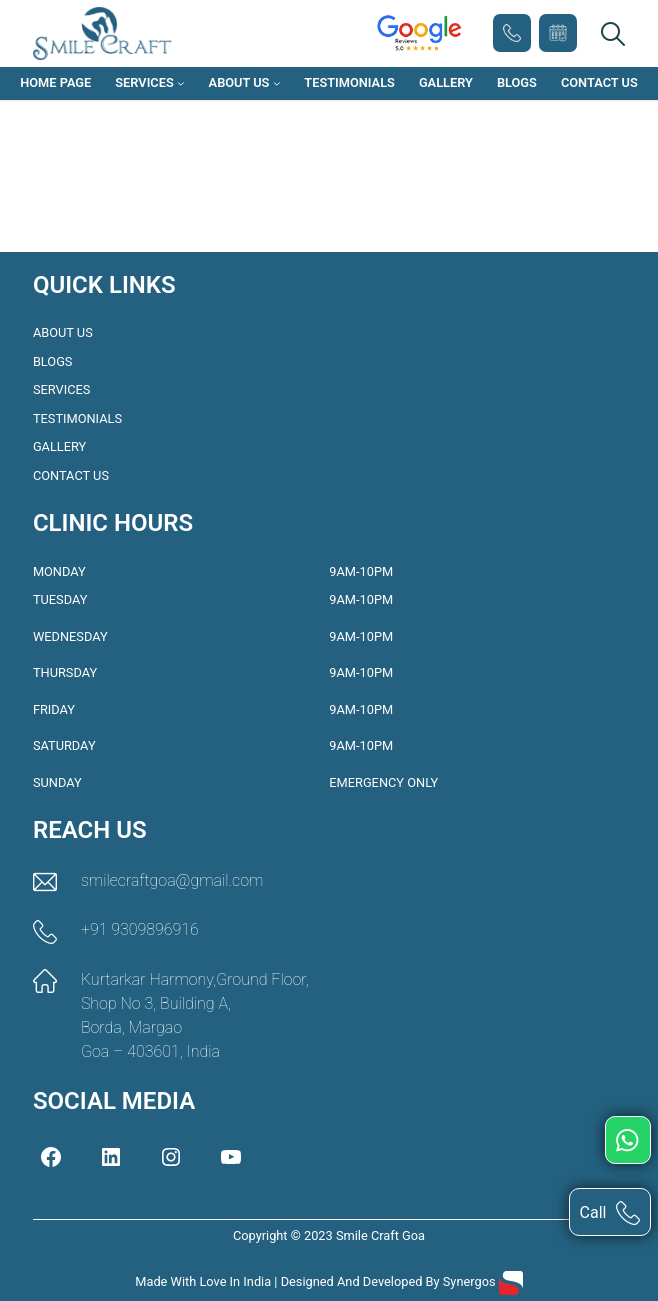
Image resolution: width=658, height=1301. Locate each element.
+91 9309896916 (512, 33)
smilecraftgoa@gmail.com (172, 880)
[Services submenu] (181, 84)
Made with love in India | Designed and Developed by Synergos (317, 1281)
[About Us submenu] (277, 84)
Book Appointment (558, 33)
